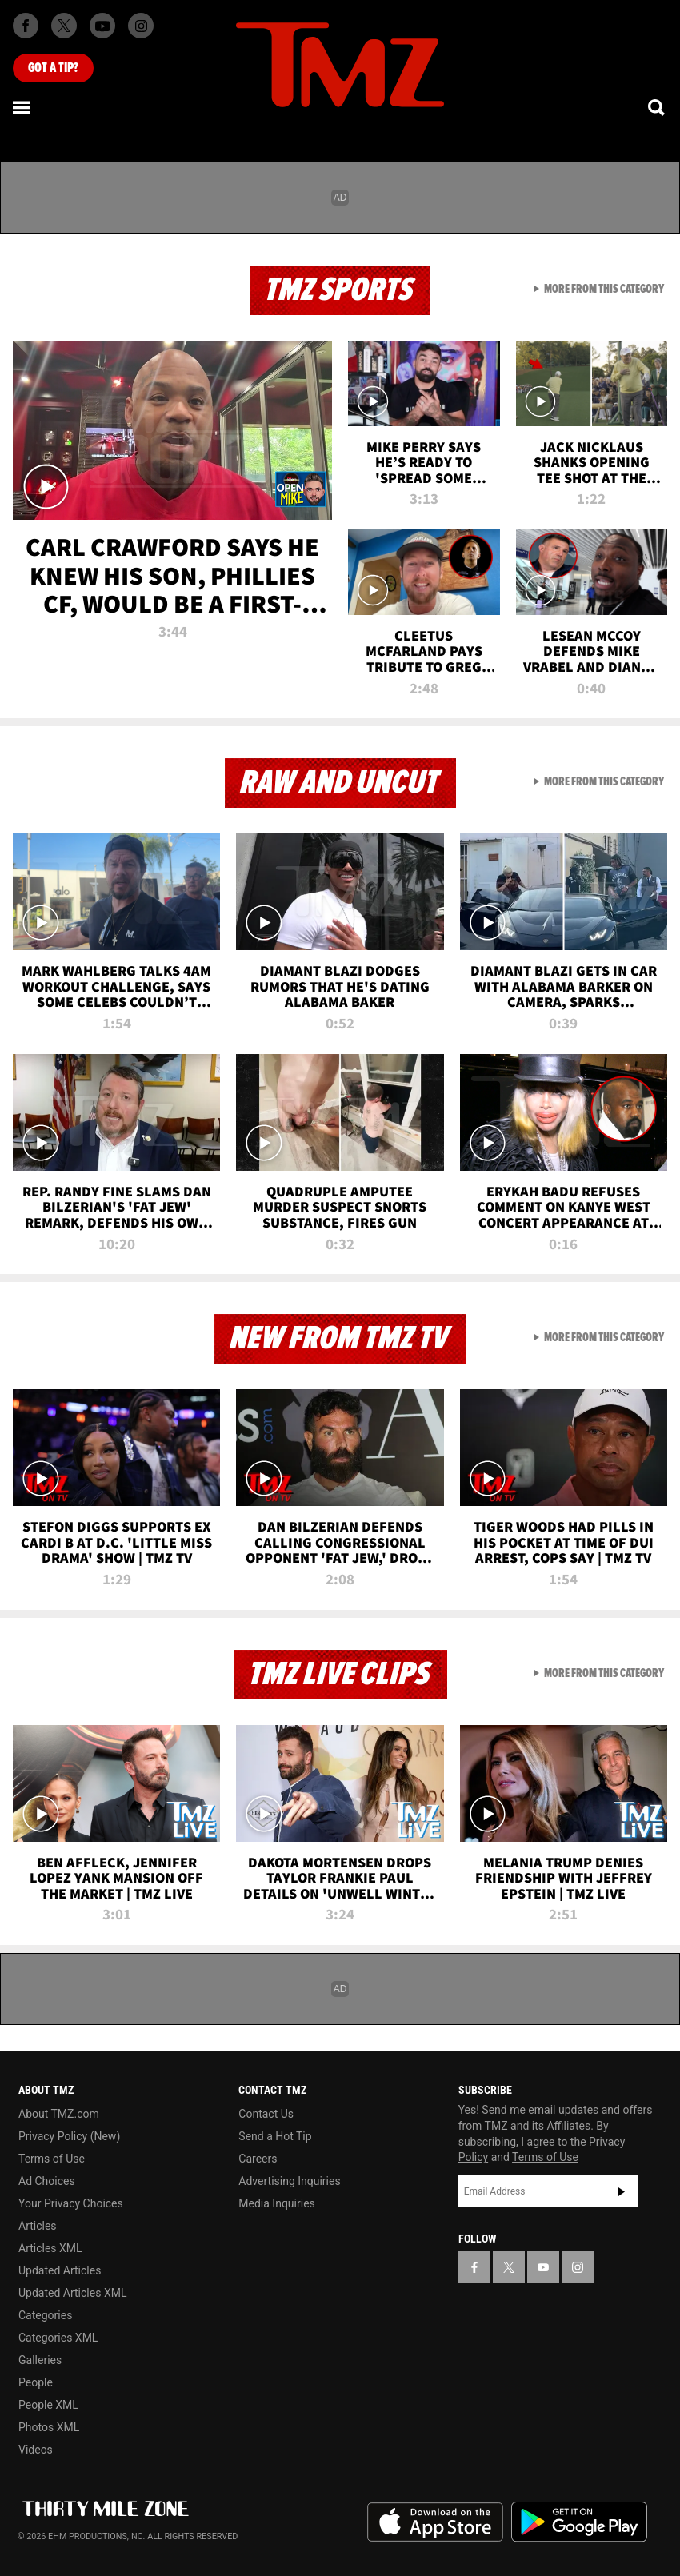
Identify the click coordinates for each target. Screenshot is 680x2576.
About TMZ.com (58, 2113)
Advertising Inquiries (289, 2181)
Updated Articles (59, 2270)
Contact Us (266, 2113)
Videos (35, 2449)
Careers (257, 2158)
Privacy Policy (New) (69, 2136)
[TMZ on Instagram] (141, 25)
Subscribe (622, 2191)
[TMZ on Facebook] (25, 25)
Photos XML (48, 2427)
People (35, 2382)
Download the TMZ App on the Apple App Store (435, 2522)
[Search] (657, 107)
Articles (37, 2225)
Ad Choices (46, 2181)
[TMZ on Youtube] (102, 25)
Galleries (40, 2360)
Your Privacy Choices (70, 2203)
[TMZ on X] (64, 25)
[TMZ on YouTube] (543, 2267)
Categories (45, 2315)
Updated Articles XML (72, 2292)
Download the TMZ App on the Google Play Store (579, 2522)
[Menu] (22, 107)
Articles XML (50, 2248)
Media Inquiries (276, 2203)
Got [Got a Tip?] (53, 68)
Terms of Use (51, 2158)
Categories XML (58, 2337)
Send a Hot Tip (274, 2136)
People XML (48, 2404)
